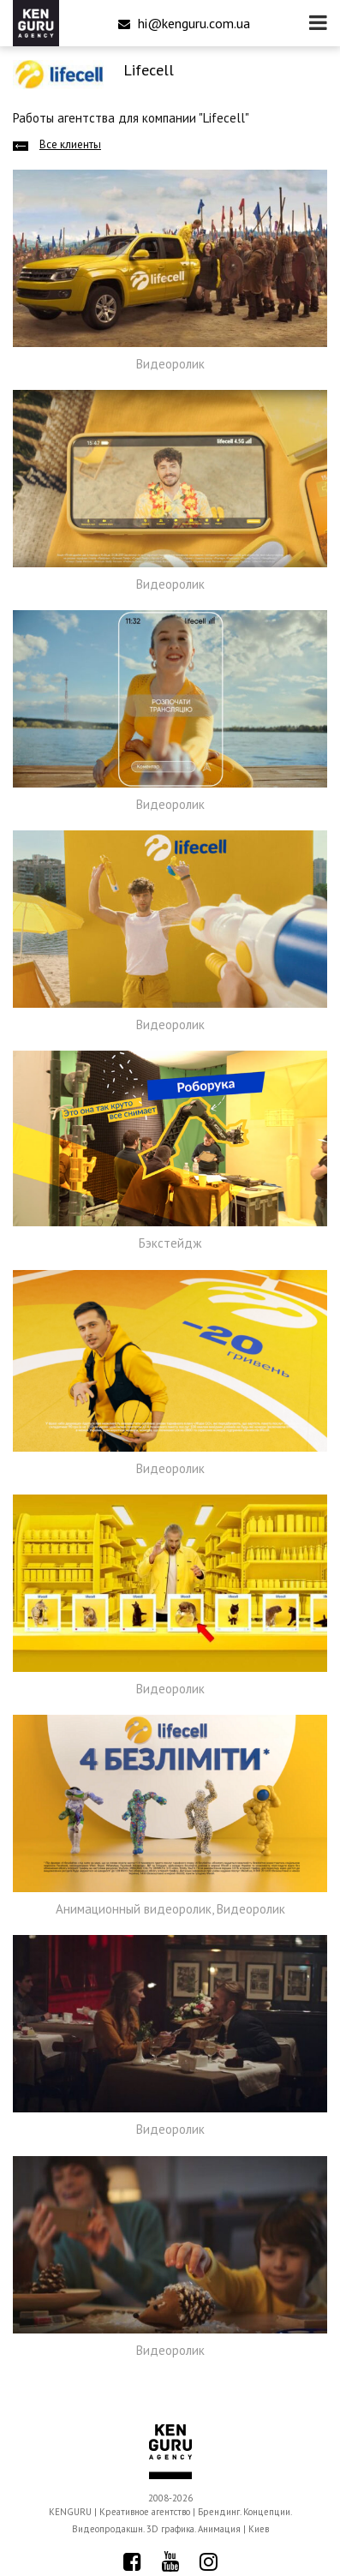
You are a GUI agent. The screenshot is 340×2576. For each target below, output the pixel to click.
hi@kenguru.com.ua (184, 23)
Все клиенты (70, 144)
